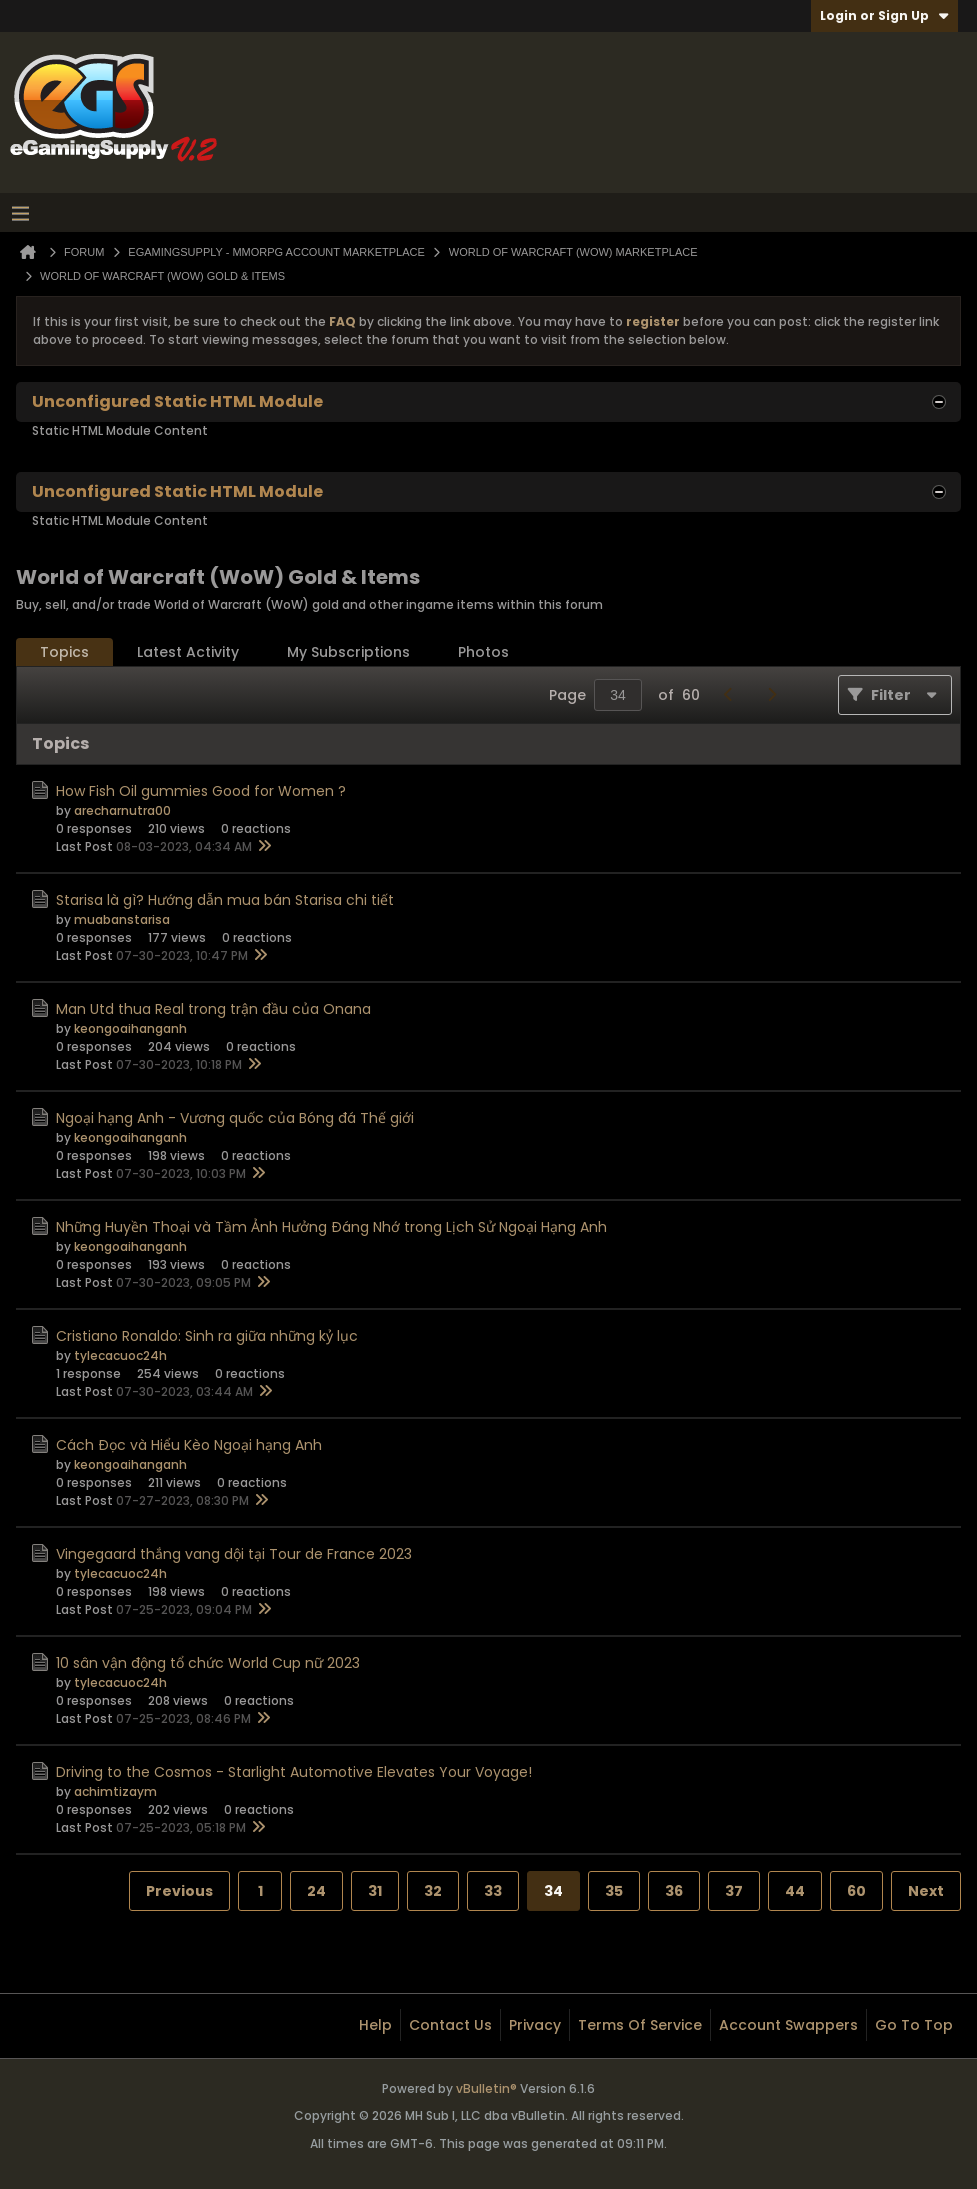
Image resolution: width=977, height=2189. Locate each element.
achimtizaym (115, 1791)
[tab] (64, 652)
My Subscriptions (348, 652)
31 (375, 1891)
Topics (64, 652)
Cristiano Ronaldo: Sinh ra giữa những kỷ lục (207, 1336)
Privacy (535, 2025)
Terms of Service (640, 2025)
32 (433, 1891)
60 (856, 1891)
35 (614, 1891)
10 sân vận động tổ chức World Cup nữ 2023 (208, 1663)
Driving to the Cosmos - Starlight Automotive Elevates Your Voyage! (294, 1772)
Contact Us (450, 2025)
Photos (483, 652)
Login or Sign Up (884, 15)
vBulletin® (486, 2088)
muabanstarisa (122, 919)
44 (795, 1891)
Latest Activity (188, 652)
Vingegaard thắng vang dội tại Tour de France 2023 (234, 1554)
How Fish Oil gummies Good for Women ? (201, 791)
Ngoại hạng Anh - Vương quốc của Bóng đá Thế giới (235, 1118)
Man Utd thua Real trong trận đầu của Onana (213, 1009)
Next (926, 1891)
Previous (179, 1891)
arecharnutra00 (122, 810)
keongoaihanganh (130, 1028)
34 (553, 1891)
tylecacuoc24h (120, 1355)
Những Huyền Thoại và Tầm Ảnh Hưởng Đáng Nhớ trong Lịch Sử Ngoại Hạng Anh (331, 1227)
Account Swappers (788, 2025)
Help (375, 2025)
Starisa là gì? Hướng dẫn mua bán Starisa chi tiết (225, 900)
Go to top (914, 2025)
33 (493, 1891)
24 (316, 1891)
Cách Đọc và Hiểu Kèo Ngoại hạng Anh (189, 1445)
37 (734, 1891)
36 (674, 1891)
